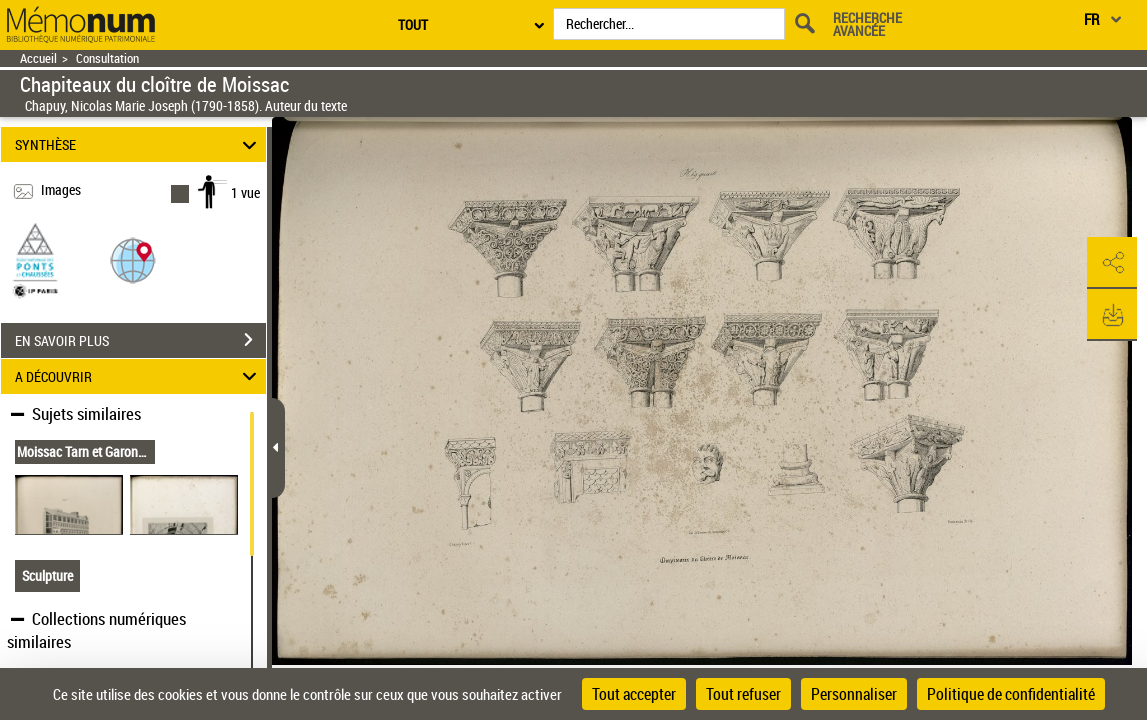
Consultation (107, 58)
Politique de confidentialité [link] (1011, 694)
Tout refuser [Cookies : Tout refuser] (743, 694)
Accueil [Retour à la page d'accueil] (38, 58)
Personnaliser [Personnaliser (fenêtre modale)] (854, 694)
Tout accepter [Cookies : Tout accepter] (634, 694)
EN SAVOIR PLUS (140, 340)
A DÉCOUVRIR (138, 376)
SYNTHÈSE (138, 144)
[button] (133, 259)
